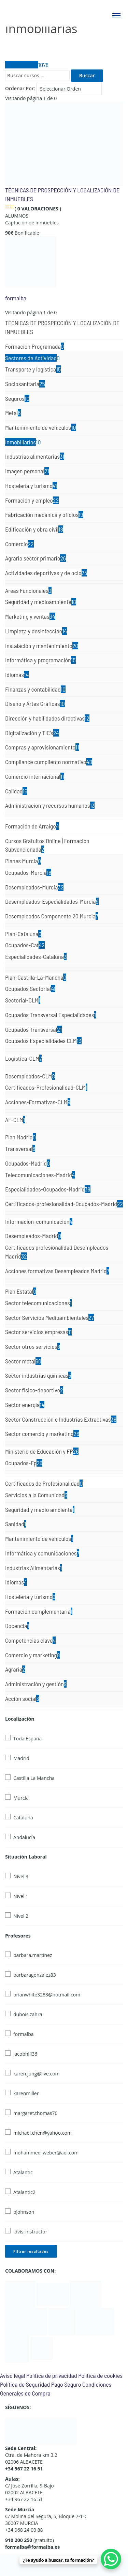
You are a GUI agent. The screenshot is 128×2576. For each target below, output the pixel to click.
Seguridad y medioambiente (40, 601)
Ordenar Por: (20, 88)
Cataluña (23, 1817)
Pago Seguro (66, 2384)
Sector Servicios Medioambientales (49, 1317)
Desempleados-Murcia (34, 887)
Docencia (17, 1625)
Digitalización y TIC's (32, 733)
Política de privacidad (51, 2375)
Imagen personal (27, 471)
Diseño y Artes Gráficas (35, 703)
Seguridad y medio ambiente (39, 1509)
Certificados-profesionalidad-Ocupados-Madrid (64, 1203)
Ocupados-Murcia (28, 872)
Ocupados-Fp (23, 1463)
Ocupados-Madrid (27, 1163)
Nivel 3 (20, 1876)
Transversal (20, 1148)
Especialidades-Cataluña (36, 956)
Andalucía (24, 1837)
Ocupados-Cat (25, 945)
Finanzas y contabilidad (35, 689)
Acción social (22, 1698)
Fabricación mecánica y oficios (44, 514)
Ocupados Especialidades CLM (43, 1040)
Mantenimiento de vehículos (40, 427)
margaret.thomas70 (35, 2113)
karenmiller (26, 2093)
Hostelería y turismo (31, 485)
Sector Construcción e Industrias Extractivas (60, 1419)
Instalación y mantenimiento (41, 645)
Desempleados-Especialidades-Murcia (52, 901)
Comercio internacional (34, 776)
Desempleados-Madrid (33, 1235)
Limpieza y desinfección (36, 631)
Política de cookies (100, 2375)
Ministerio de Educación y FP (42, 1451)
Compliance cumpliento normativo (48, 761)
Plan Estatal (20, 1291)
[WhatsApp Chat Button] (111, 2559)
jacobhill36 (25, 2054)
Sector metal (23, 1361)
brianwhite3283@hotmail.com (46, 1994)
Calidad (16, 791)
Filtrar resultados (31, 2251)
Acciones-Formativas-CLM (37, 1102)
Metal (13, 412)
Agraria (15, 1669)
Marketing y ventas (30, 616)
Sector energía (24, 1404)
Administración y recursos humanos (50, 805)
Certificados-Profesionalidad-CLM (46, 1087)
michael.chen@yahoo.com (42, 2133)
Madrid (21, 1758)
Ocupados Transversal (33, 1029)
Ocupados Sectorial (30, 988)
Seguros (17, 398)
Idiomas (17, 674)
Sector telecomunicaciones (38, 1303)
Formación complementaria (38, 1611)
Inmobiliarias (23, 442)
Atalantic (23, 2172)
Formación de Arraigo (32, 826)
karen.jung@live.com (36, 2073)
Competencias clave (30, 1640)
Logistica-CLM (23, 1058)
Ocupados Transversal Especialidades (50, 1014)
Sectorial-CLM (22, 1000)
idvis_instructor (30, 2231)
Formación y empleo (32, 500)
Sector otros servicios (32, 1346)
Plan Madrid (20, 1137)
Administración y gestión (36, 1684)
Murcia (21, 1798)
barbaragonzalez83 (34, 1975)
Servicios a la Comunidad (36, 1495)
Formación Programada (34, 346)
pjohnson (23, 2212)
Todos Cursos (26, 64)
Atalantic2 (24, 2192)
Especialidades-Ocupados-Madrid (47, 1189)
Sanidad (15, 1524)
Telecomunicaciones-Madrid (40, 1175)
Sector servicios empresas (38, 1332)
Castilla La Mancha (34, 1778)
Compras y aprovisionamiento (42, 747)
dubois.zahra (27, 2014)
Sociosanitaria (25, 384)
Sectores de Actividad (32, 358)
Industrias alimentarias (34, 456)
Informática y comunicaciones (42, 1553)
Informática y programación (40, 660)
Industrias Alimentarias (33, 1567)
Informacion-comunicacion (38, 1221)
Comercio (19, 544)
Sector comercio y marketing (42, 1433)
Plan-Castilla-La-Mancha (35, 977)
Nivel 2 (20, 1916)
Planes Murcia (23, 861)
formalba (15, 298)
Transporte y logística (33, 369)
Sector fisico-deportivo (34, 1390)
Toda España (27, 1738)
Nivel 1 (20, 1896)
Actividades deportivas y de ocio (46, 572)
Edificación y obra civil (34, 529)
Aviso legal (12, 2375)
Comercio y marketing (32, 1655)
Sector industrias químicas (38, 1375)
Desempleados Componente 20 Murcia (51, 916)
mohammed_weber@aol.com (46, 2152)
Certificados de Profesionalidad (44, 1483)
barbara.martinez (32, 1955)
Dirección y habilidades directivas (47, 718)
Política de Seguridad (25, 2384)
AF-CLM (15, 1119)
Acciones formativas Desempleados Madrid (57, 1271)
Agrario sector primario (35, 558)
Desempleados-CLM (30, 1076)
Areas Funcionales (28, 590)
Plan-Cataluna (23, 933)
